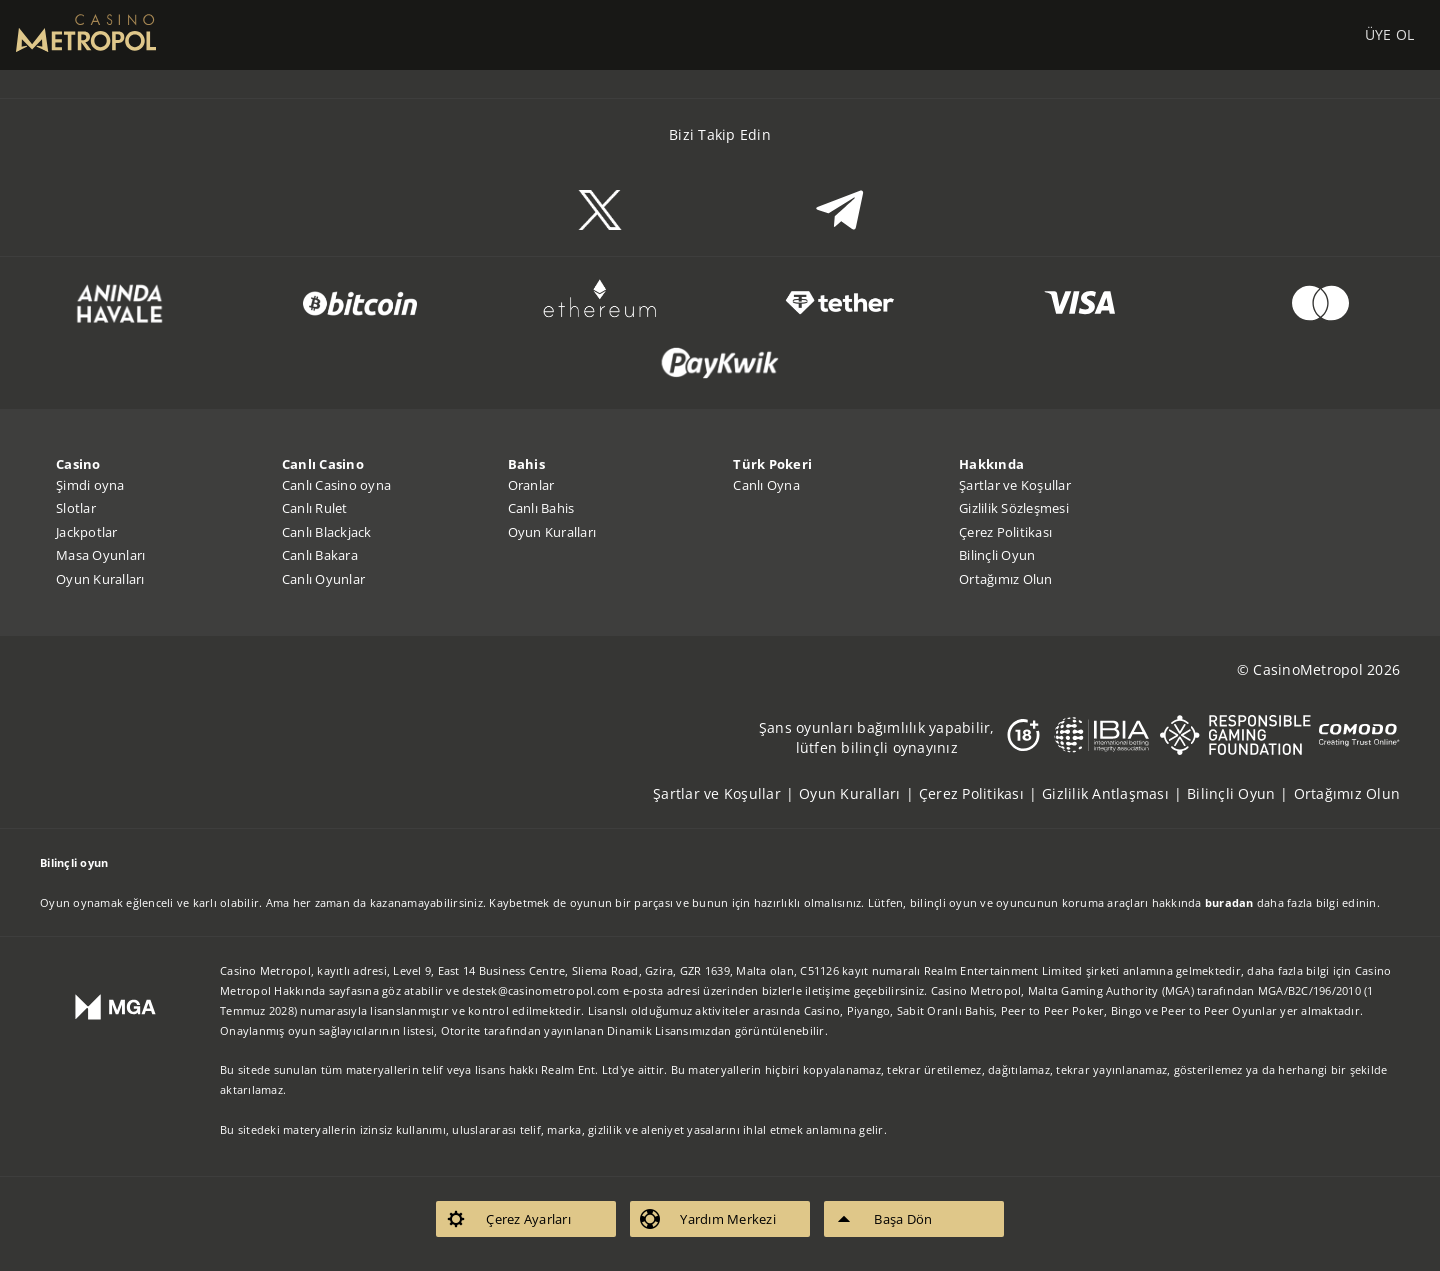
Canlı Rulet (315, 508)
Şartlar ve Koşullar (1015, 485)
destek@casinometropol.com (540, 990)
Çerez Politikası (1005, 532)
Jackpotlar (87, 532)
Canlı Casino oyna (336, 485)
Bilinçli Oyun (997, 555)
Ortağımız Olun (1006, 579)
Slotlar (76, 508)
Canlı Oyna (766, 485)
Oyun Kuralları (100, 579)
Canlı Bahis (541, 508)
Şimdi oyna (90, 485)
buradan (1229, 902)
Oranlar (531, 485)
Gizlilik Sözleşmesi (1014, 508)
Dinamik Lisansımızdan (669, 1030)
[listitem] (726, 793)
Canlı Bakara (320, 555)
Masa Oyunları (100, 555)
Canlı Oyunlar (323, 579)
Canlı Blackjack (327, 532)
